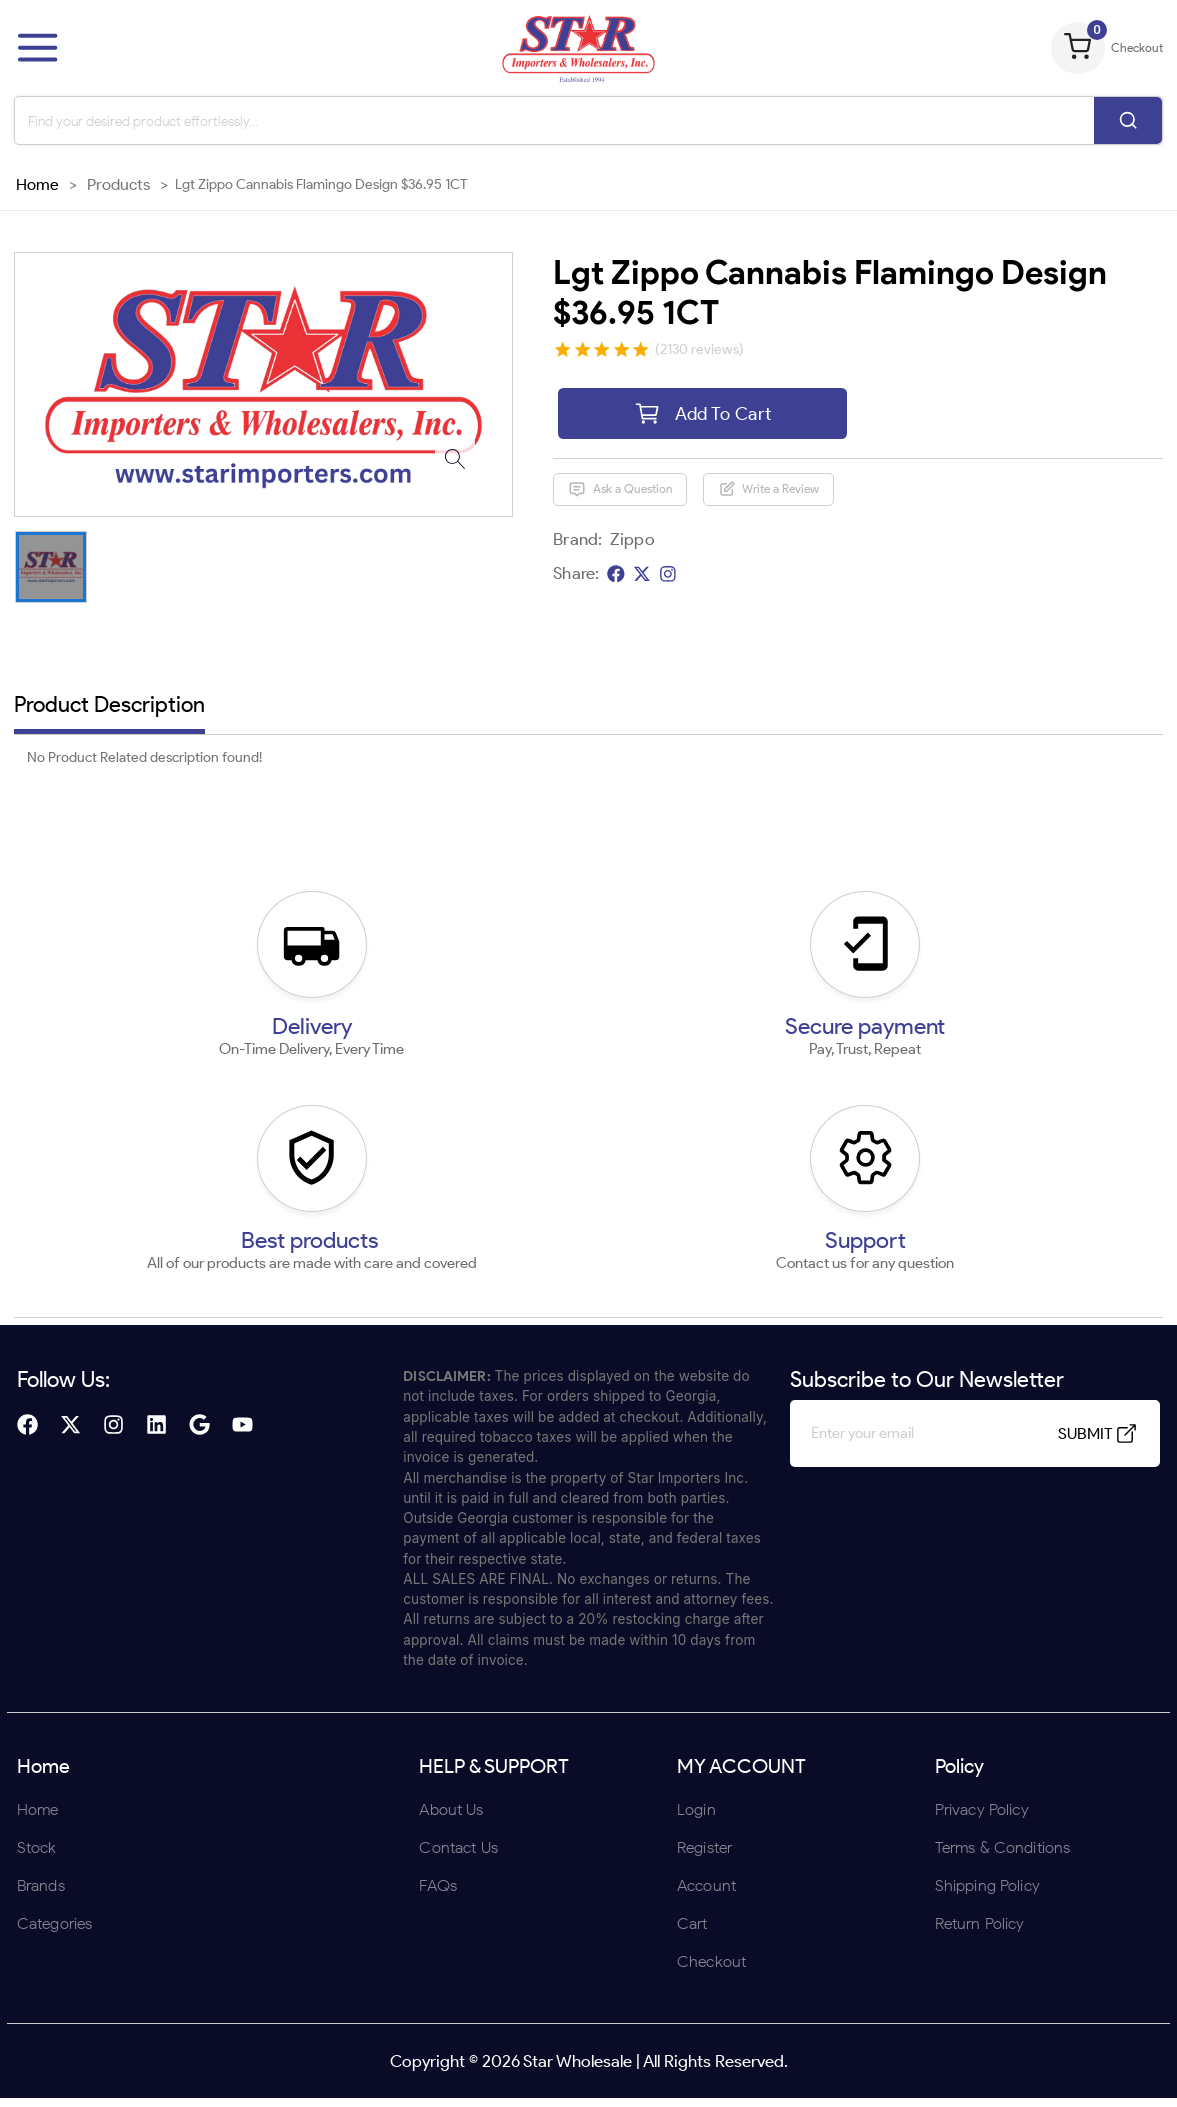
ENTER (482, 1184)
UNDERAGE (695, 1184)
